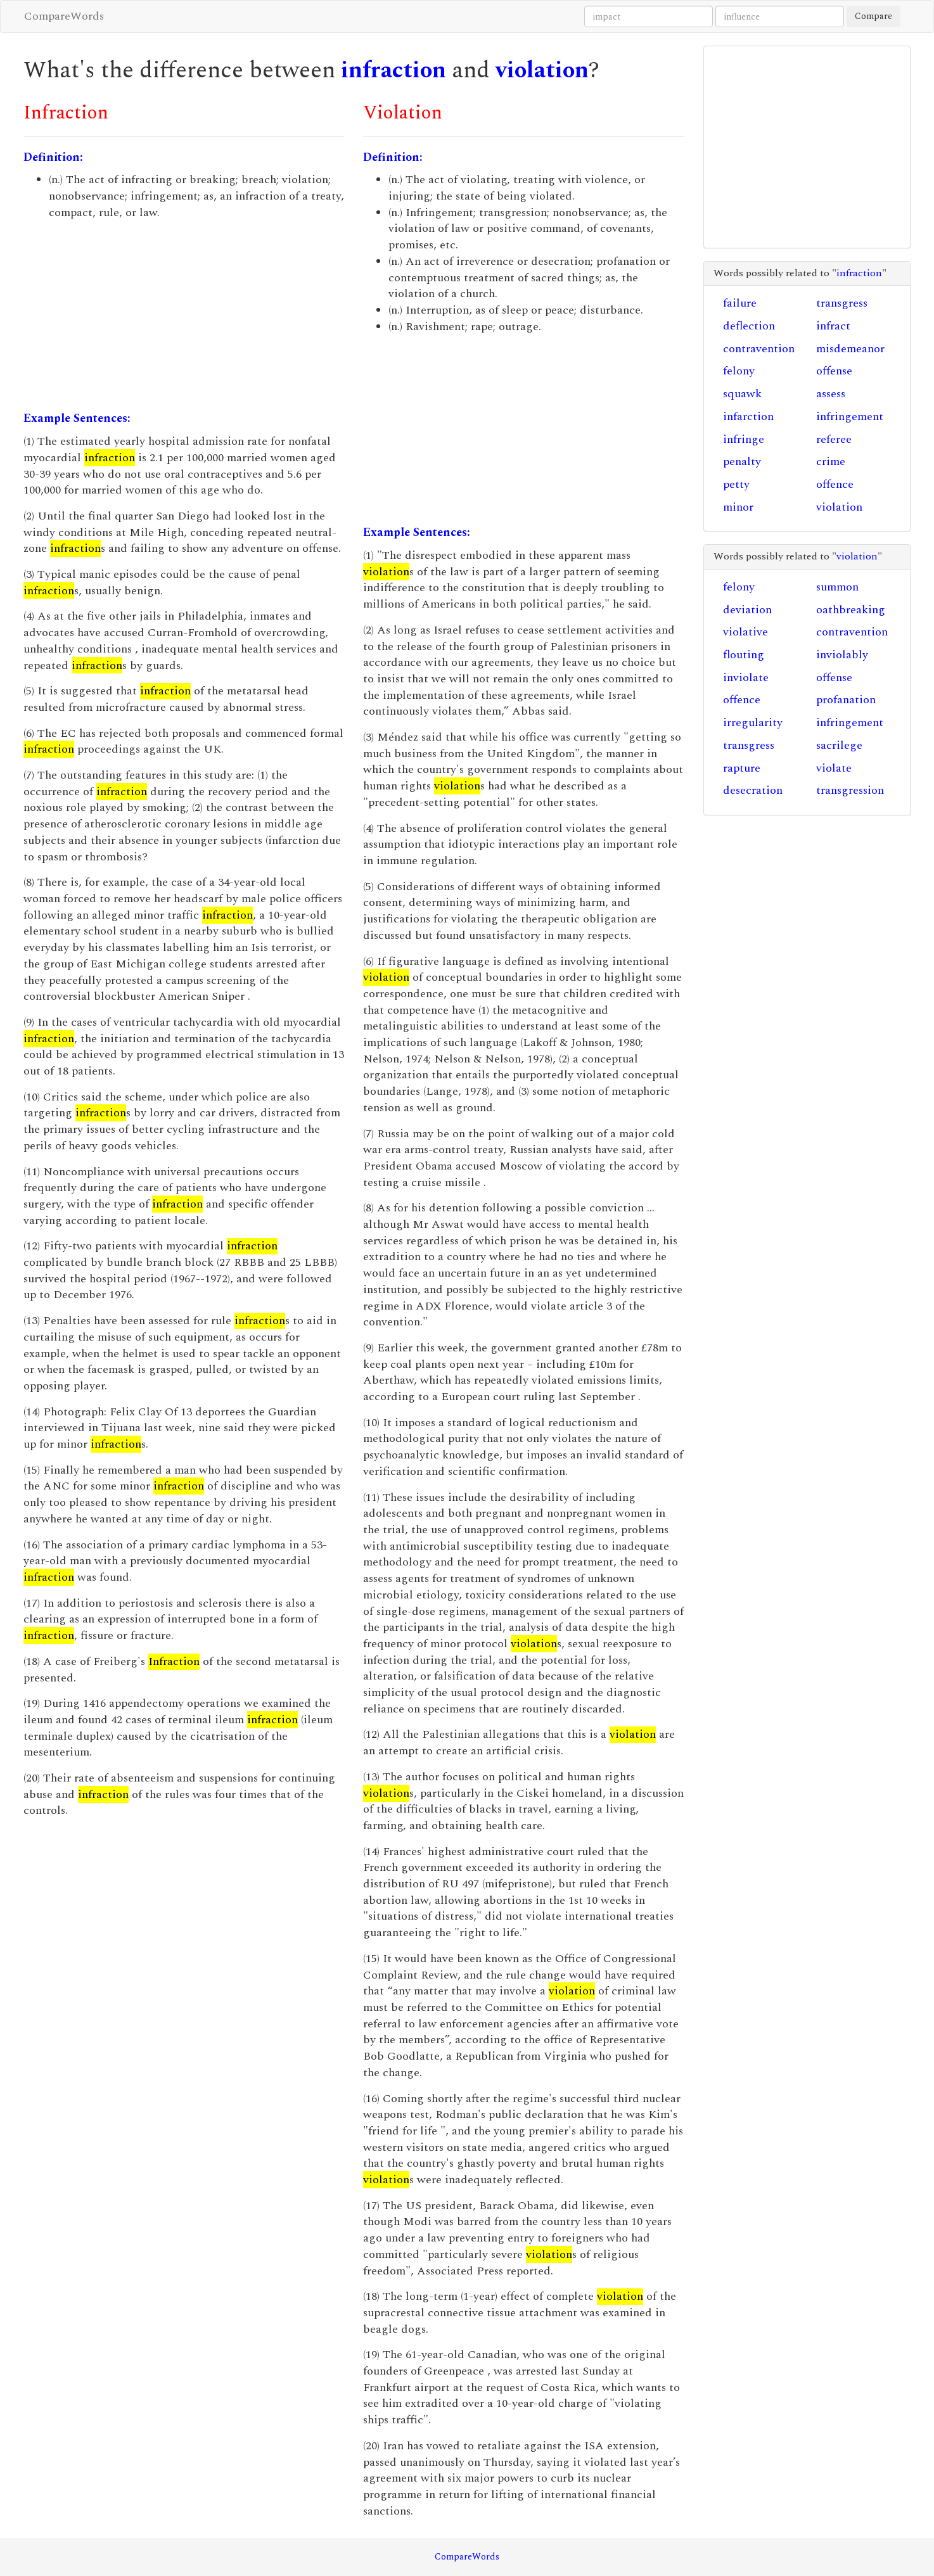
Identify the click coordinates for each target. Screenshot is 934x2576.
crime (830, 461)
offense (834, 370)
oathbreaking (850, 609)
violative (745, 632)
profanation (846, 699)
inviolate (746, 677)
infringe (743, 439)
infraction (393, 70)
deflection (749, 326)
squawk (742, 393)
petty (736, 484)
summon (837, 587)
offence (835, 484)
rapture (741, 768)
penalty (742, 461)
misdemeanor (850, 348)
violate (834, 768)
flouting (743, 654)
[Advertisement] (183, 315)
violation (542, 70)
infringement (849, 416)
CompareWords (64, 16)
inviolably (842, 654)
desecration (753, 790)
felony (739, 370)
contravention (759, 348)
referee (834, 439)
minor (738, 507)
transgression (850, 790)
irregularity (753, 722)
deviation (747, 609)
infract (833, 326)
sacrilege (839, 745)
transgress (841, 303)
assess (830, 393)
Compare (873, 16)
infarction (748, 416)
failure (740, 303)
